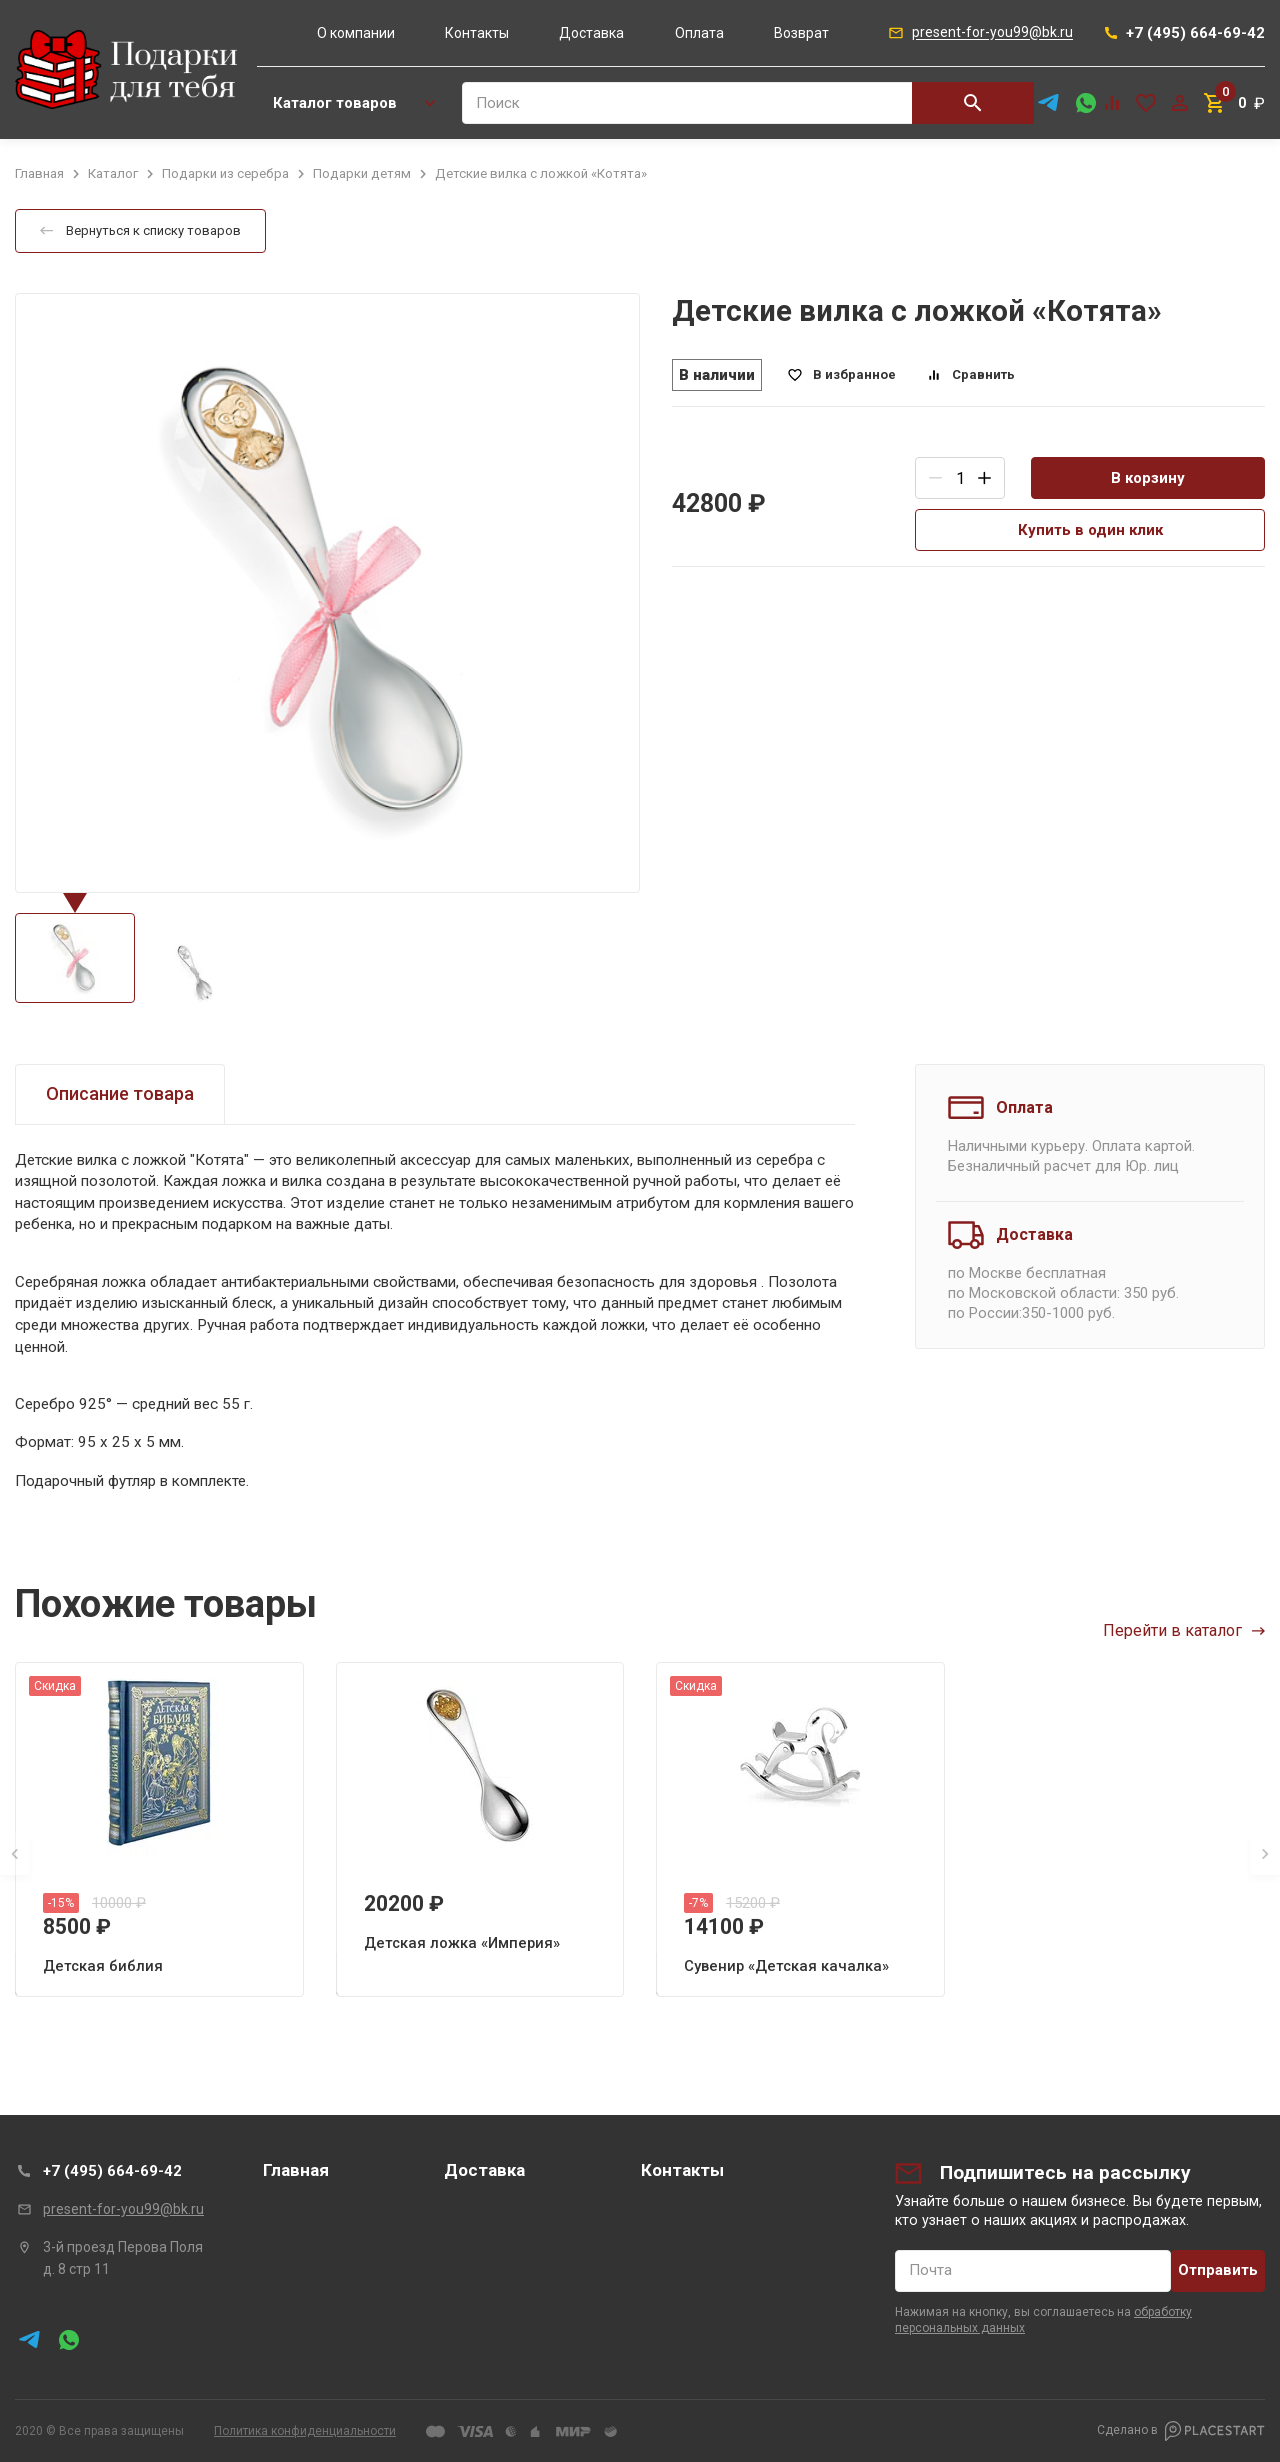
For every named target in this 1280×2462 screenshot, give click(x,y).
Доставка (591, 33)
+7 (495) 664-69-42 (112, 2171)
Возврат (801, 33)
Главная (296, 2170)
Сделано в (1181, 2431)
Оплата (699, 33)
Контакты (477, 33)
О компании (356, 33)
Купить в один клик (1090, 530)
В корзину (1148, 478)
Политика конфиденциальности (305, 2431)
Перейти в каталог (1184, 1630)
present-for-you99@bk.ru (123, 2209)
